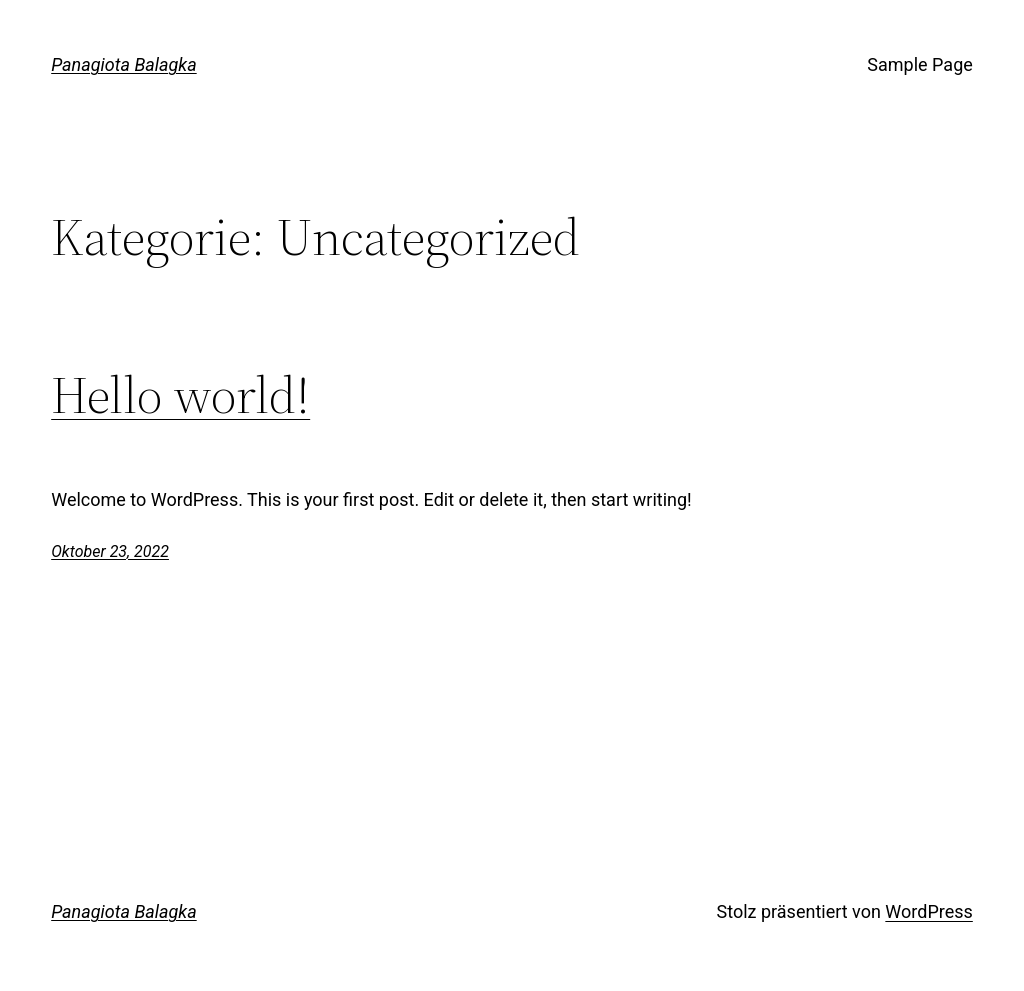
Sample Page (919, 64)
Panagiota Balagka (124, 64)
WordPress (928, 911)
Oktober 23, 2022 (110, 551)
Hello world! (180, 395)
